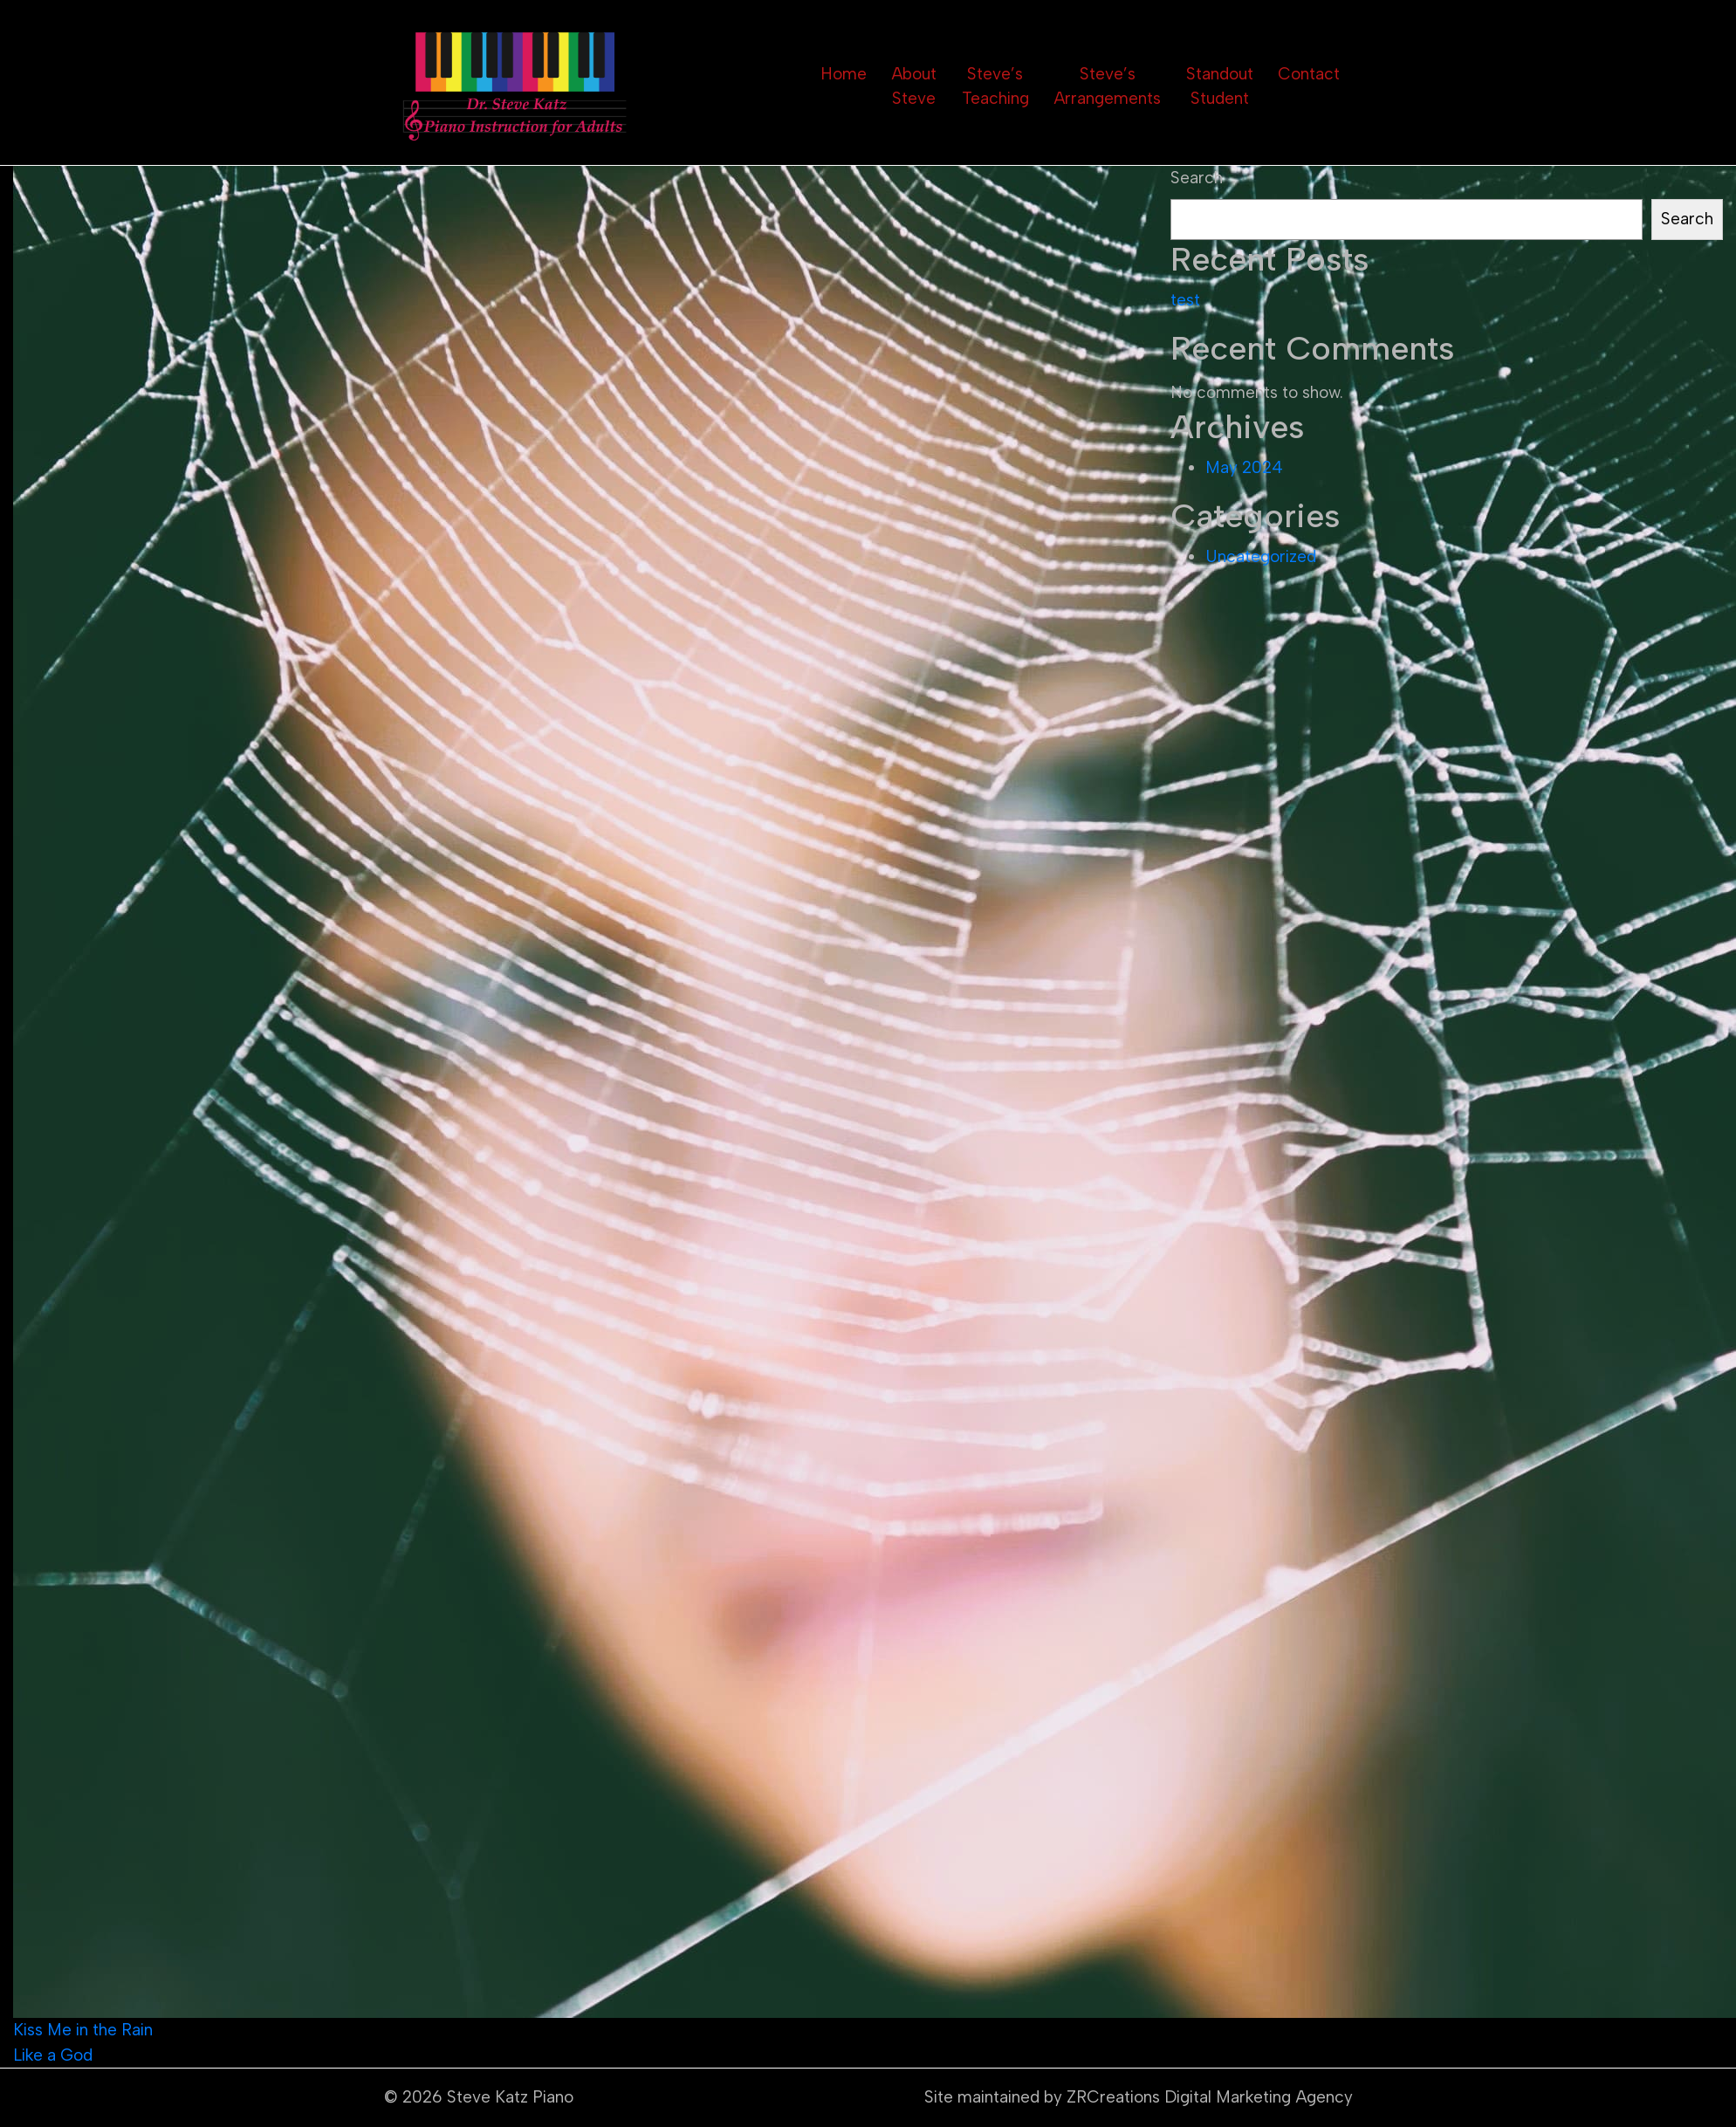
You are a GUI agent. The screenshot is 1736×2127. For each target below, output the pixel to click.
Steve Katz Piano (510, 2097)
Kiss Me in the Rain (83, 2030)
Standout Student (1219, 86)
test (1185, 300)
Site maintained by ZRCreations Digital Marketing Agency (1138, 2097)
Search (1196, 178)
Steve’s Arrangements (1107, 86)
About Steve (914, 86)
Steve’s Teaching (995, 86)
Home (843, 74)
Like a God (53, 2055)
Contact (1309, 74)
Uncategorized (1260, 556)
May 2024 (1244, 467)
